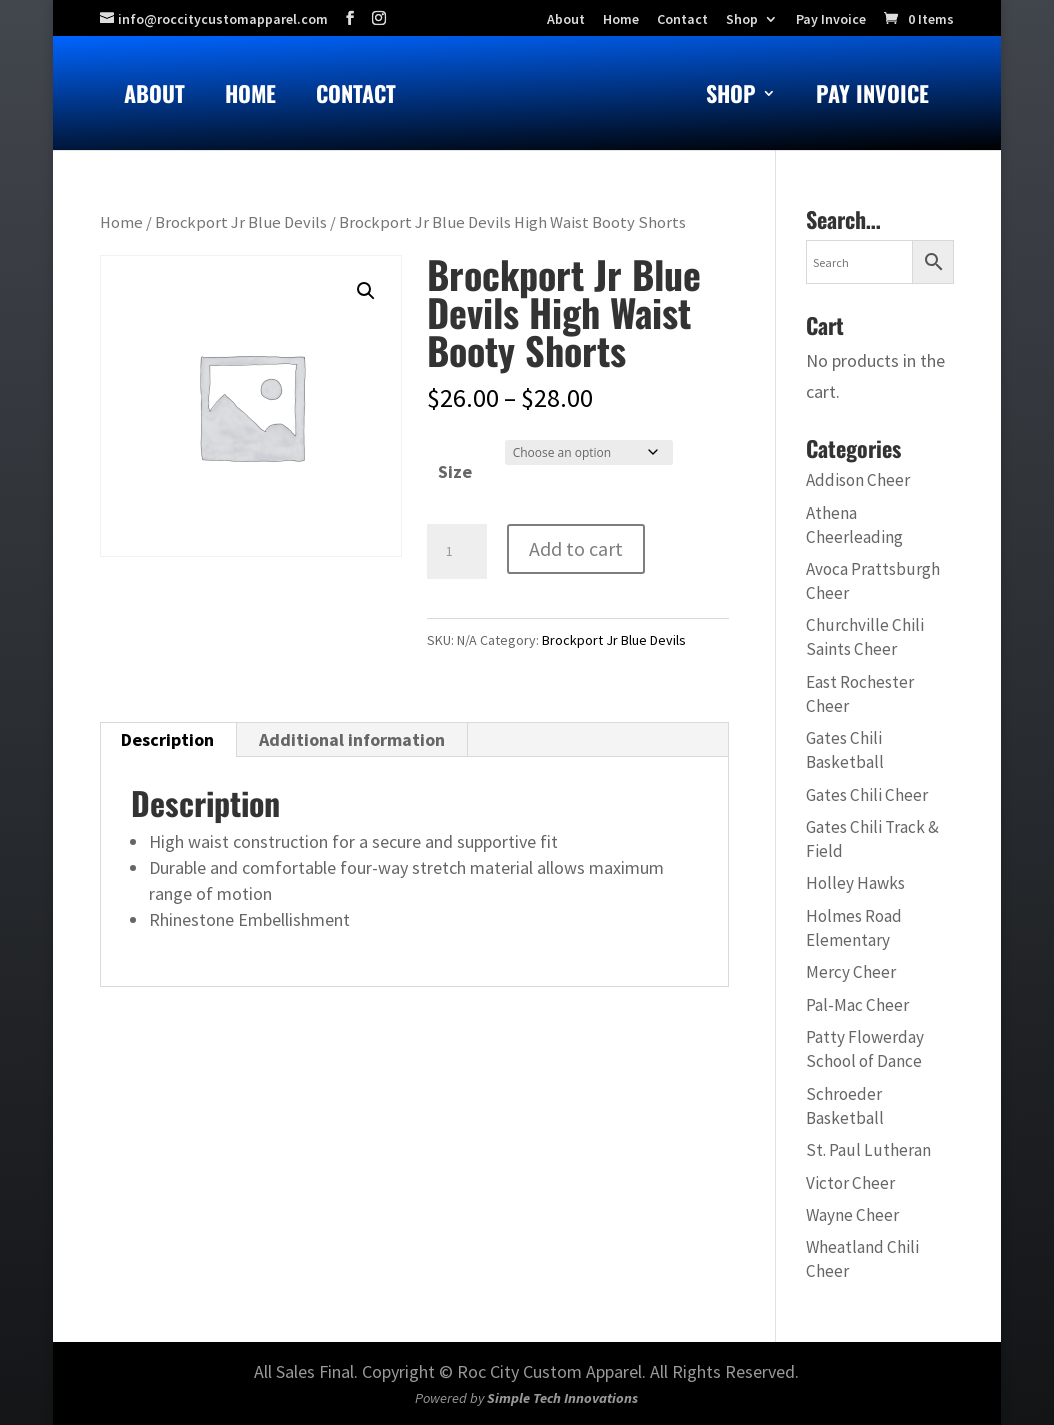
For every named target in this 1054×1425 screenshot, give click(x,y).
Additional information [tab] (352, 739)
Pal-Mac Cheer (857, 1005)
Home (250, 97)
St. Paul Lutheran (868, 1150)
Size (455, 471)
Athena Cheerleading (854, 525)
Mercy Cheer (851, 972)
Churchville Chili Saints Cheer (865, 637)
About (154, 97)
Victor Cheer (850, 1183)
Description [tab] (167, 739)
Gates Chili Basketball (845, 750)
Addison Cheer (858, 480)
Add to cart (576, 548)
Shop (742, 20)
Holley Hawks (855, 883)
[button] (366, 291)
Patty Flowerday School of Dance (865, 1049)
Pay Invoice (831, 20)
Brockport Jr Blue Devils (241, 222)
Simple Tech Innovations (562, 1398)
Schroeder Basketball (845, 1106)
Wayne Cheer (852, 1215)
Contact (356, 97)
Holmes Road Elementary (854, 928)
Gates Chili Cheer (867, 795)
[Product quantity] (457, 552)
